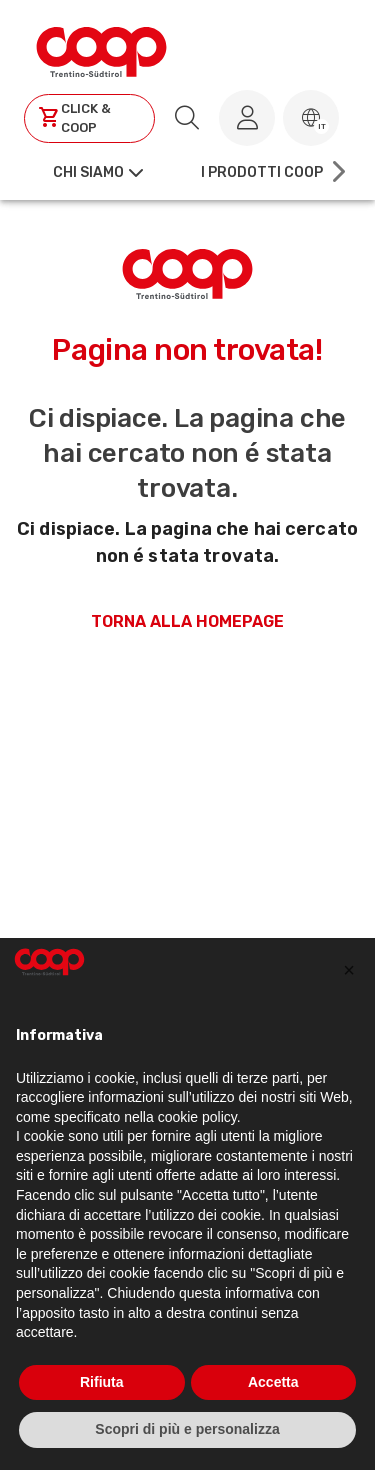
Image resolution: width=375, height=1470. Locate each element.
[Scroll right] (337, 172)
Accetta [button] (273, 1382)
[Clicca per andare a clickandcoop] (89, 118)
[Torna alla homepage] (101, 49)
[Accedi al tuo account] (247, 118)
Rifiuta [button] (102, 1382)
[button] (311, 118)
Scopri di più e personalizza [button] (187, 1429)
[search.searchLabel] (187, 118)
